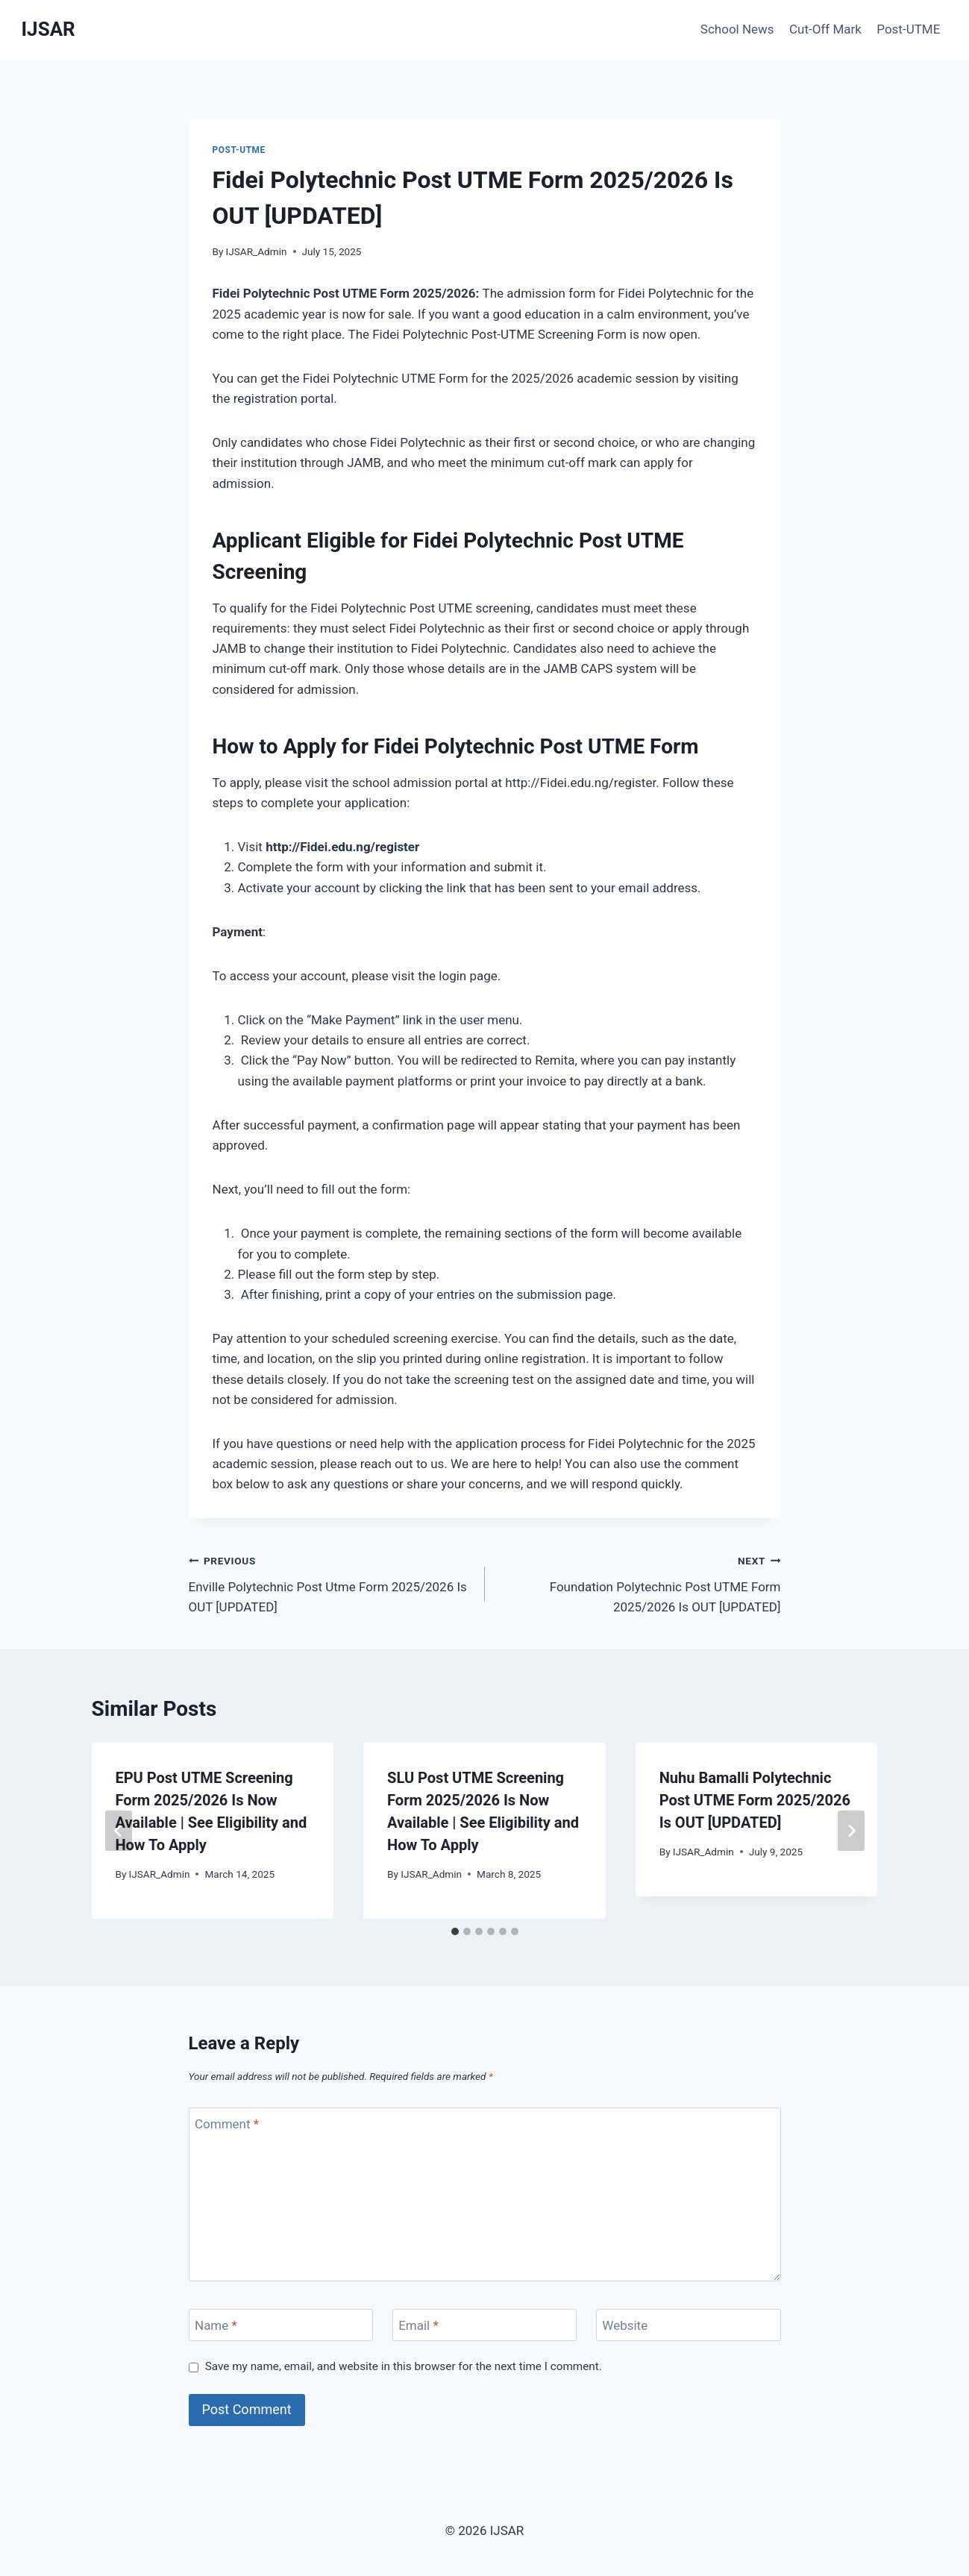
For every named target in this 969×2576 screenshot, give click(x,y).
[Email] (484, 2325)
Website (624, 2325)
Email (418, 2325)
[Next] (851, 1831)
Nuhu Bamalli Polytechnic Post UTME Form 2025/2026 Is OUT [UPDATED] (754, 1800)
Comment (227, 2123)
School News (737, 29)
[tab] (455, 1931)
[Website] (688, 2325)
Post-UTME (908, 29)
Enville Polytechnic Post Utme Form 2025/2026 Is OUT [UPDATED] (330, 1582)
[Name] (281, 2325)
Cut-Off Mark (825, 29)
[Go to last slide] (118, 1831)
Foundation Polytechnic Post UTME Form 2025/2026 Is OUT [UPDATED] (639, 1582)
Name (216, 2325)
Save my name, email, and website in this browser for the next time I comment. (403, 2366)
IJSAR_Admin (256, 251)
